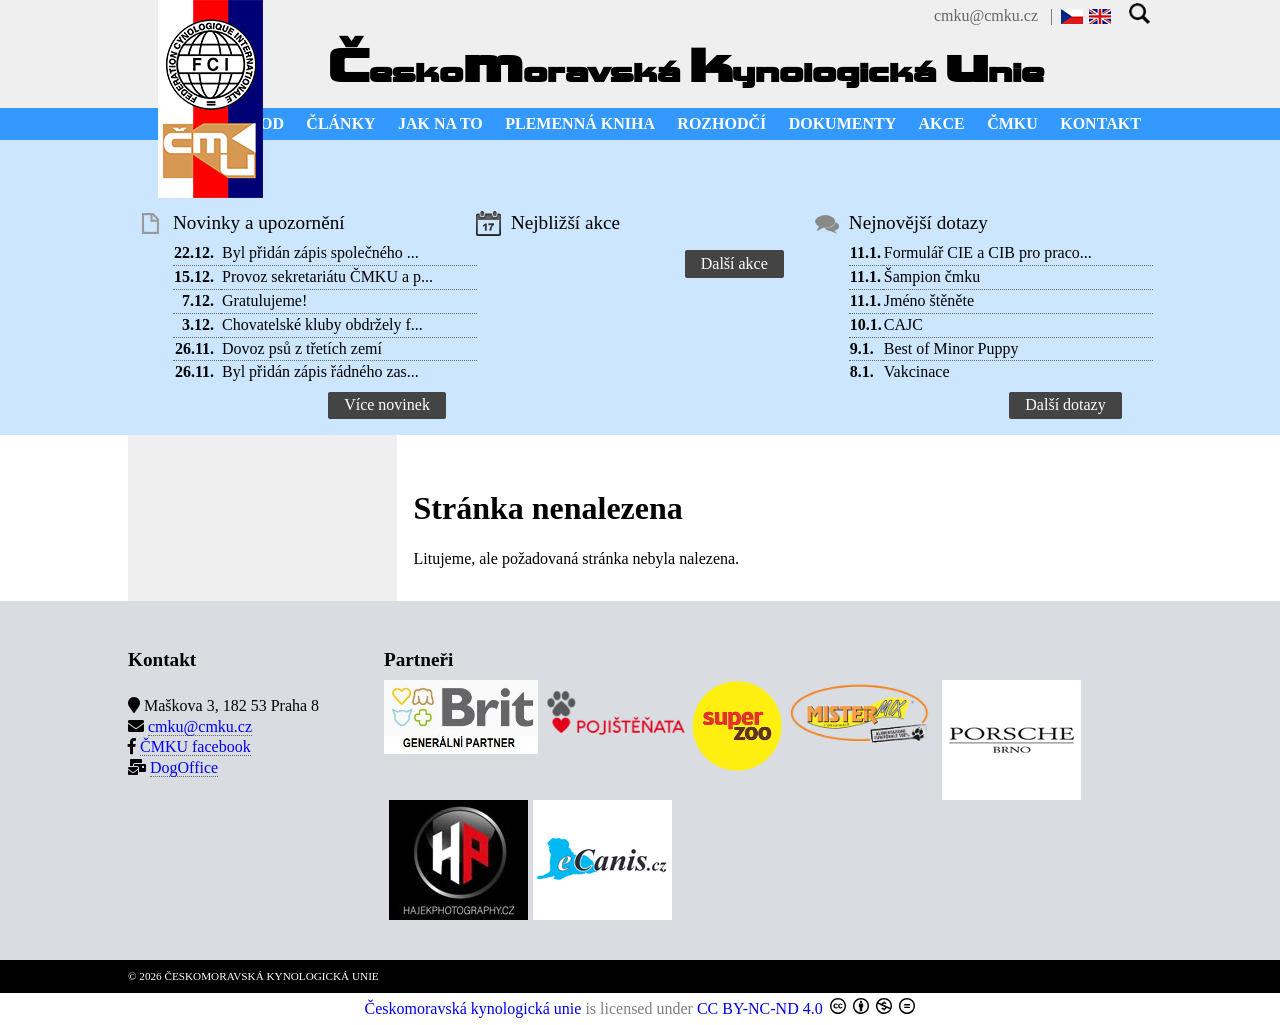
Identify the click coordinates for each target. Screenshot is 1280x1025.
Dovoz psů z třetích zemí (302, 348)
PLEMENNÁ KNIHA (580, 123)
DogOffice (184, 767)
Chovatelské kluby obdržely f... (322, 324)
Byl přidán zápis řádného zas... (320, 371)
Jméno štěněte (929, 300)
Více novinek (387, 404)
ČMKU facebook (195, 746)
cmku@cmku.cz (986, 15)
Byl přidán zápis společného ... (320, 252)
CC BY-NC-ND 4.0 (760, 1008)
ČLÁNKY (340, 123)
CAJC (903, 324)
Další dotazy (1065, 404)
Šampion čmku (932, 276)
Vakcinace (917, 371)
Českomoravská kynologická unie (473, 1008)
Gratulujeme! (264, 300)
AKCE (942, 123)
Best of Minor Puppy (951, 348)
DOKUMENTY (843, 123)
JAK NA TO (440, 123)
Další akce (734, 263)
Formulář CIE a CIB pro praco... (988, 252)
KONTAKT (1100, 123)
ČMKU (1012, 123)
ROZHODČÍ (721, 123)
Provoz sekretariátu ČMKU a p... (327, 276)
